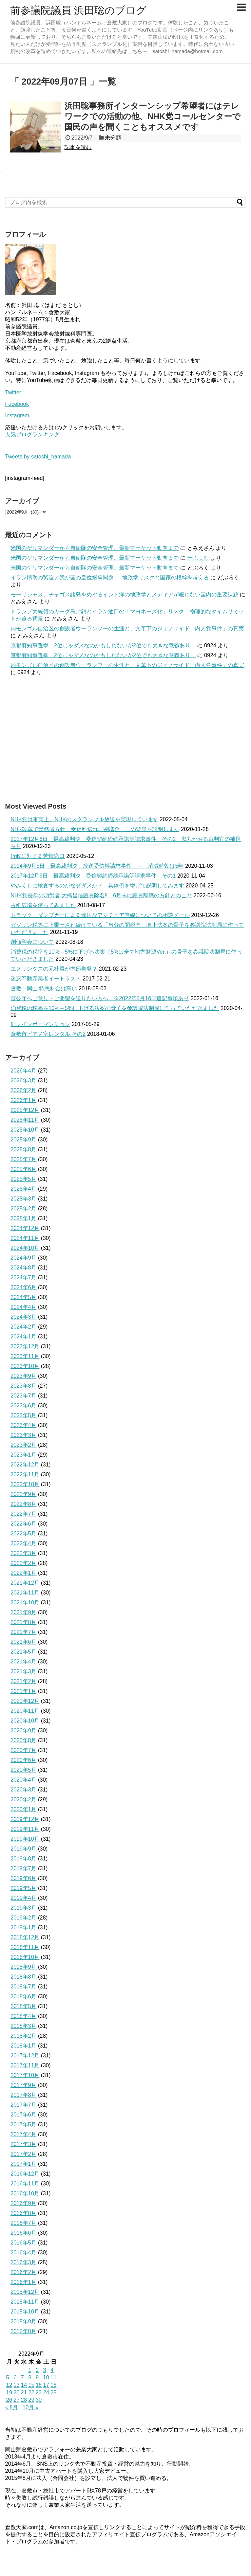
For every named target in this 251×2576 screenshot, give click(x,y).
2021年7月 (24, 1632)
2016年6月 (24, 2233)
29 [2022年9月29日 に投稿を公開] (31, 2400)
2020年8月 (24, 1740)
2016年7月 (24, 2223)
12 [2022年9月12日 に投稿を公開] (9, 2385)
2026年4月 (24, 1071)
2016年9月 (24, 2203)
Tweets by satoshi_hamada (38, 457)
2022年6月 (24, 1524)
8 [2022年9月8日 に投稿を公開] (29, 2377)
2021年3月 (24, 1671)
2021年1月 (24, 1691)
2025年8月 (24, 1149)
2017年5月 (24, 2124)
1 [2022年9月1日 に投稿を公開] (29, 2370)
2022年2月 (24, 1563)
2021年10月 (25, 1602)
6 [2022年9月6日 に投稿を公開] (15, 2377)
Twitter (13, 392)
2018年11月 (25, 1947)
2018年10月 (25, 1957)
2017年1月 (24, 2164)
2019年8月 (24, 1858)
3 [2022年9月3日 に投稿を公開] (44, 2370)
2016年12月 (25, 2174)
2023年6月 (24, 1405)
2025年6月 (24, 1169)
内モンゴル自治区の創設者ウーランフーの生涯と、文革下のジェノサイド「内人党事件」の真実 (127, 628)
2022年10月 (25, 1484)
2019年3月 (24, 1908)
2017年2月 (24, 2154)
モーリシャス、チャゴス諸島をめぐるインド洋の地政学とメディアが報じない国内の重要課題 (124, 594)
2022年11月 (25, 1474)
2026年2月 (24, 1090)
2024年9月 (24, 1258)
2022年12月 (25, 1464)
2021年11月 (25, 1593)
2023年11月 (25, 1356)
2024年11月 (25, 1238)
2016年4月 (24, 2252)
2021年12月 (25, 1583)
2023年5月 (24, 1415)
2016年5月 (24, 2243)
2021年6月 (24, 1642)
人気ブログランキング (32, 434)
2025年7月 (24, 1159)
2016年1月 (24, 2282)
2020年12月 (25, 1701)
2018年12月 (25, 1937)
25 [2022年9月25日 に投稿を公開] (54, 2392)
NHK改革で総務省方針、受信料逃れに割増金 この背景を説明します (95, 829)
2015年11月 (25, 2302)
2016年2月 (24, 2272)
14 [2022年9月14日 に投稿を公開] (24, 2385)
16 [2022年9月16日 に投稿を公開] (39, 2385)
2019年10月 (25, 1839)
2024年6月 (24, 1287)
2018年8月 (24, 1977)
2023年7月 (24, 1396)
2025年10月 (25, 1130)
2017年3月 (24, 2144)
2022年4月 (24, 1543)
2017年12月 (25, 2055)
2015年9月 (24, 2321)
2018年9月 (24, 1967)
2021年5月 (24, 1652)
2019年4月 (24, 1898)
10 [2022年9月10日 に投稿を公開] (46, 2377)
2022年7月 (24, 1514)
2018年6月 (24, 1996)
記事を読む (78, 147)
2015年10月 (25, 2311)
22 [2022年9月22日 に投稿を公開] (31, 2392)
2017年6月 (24, 2115)
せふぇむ (198, 558)
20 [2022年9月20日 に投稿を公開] (17, 2392)
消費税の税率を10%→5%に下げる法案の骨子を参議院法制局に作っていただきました (115, 1008)
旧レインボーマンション (40, 1024)
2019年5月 (24, 1888)
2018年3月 (24, 2026)
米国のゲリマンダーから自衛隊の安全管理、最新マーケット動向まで (95, 548)
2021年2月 (24, 1681)
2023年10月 (25, 1366)
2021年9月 (24, 1612)
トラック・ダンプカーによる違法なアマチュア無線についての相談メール (100, 915)
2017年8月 (24, 2095)
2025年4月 (24, 1189)
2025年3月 (24, 1199)
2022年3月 (24, 1553)
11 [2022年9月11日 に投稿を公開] (54, 2377)
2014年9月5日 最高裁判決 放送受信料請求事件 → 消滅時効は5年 (97, 866)
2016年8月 (24, 2213)
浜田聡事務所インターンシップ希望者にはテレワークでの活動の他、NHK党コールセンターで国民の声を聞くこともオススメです (152, 116)
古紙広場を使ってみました (43, 905)
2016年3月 (24, 2262)
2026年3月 (24, 1080)
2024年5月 (24, 1297)
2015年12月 (25, 2292)
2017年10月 (25, 2075)
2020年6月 (24, 1760)
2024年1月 (24, 1336)
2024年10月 (25, 1248)
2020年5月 (24, 1770)
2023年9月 (24, 1376)
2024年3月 (24, 1317)
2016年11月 (25, 2183)
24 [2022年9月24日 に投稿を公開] (46, 2392)
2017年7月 (24, 2105)
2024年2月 (24, 1327)
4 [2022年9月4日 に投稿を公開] (52, 2370)
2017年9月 (24, 2085)
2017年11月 (25, 2065)
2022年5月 (24, 1533)
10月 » (31, 2407)
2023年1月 (24, 1455)
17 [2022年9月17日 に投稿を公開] (46, 2385)
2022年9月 (24, 1494)
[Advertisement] (125, 739)
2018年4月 (24, 2016)
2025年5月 (24, 1179)
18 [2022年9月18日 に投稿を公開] (54, 2385)
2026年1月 (24, 1100)
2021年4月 (24, 1661)
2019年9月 (24, 1849)
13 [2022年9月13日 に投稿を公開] (17, 2385)
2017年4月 (24, 2134)
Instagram (17, 415)
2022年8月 (24, 1504)
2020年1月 (24, 1809)
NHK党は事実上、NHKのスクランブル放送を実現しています (84, 819)
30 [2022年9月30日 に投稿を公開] (39, 2400)
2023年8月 (24, 1386)
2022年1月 (24, 1573)
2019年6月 (24, 1878)
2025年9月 (24, 1139)
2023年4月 (24, 1425)
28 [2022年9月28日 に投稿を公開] (24, 2400)
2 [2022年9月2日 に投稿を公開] (37, 2370)
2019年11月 (25, 1829)
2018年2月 (24, 2036)
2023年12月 (25, 1346)
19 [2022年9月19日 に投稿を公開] (9, 2392)
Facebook (17, 404)
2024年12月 (25, 1228)
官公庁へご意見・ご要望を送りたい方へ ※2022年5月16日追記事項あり (100, 998)
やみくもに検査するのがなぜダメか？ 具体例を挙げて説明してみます (97, 885)
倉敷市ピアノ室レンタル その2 (48, 1034)
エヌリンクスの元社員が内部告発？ (54, 969)
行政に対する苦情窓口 (38, 856)
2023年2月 (24, 1445)
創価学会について (32, 942)
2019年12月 (25, 1819)
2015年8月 (24, 2331)
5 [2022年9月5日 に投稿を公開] (7, 2377)
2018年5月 (24, 2006)
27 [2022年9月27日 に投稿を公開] (17, 2400)
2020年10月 (25, 1721)
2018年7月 (24, 1986)
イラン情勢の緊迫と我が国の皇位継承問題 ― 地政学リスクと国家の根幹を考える (110, 577)
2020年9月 (24, 1730)
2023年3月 (24, 1435)
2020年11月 (25, 1711)
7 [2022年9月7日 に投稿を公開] (22, 2377)
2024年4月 (24, 1307)
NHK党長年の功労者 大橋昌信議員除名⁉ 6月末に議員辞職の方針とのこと (101, 895)
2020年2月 (24, 1799)
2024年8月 (24, 1268)
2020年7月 (24, 1750)
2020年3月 (24, 1790)
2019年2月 (24, 1918)
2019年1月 (24, 1927)
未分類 (113, 138)
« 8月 (11, 2407)
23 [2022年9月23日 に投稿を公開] (39, 2392)
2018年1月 (24, 2046)
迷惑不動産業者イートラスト (46, 978)
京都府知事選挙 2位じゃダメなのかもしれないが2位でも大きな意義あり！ (103, 645)
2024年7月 (24, 1277)
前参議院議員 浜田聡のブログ (78, 10)
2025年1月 (24, 1218)
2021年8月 (24, 1622)
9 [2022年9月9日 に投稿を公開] (37, 2377)
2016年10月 (25, 2193)
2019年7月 (24, 1868)
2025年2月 (24, 1208)
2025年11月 (25, 1120)
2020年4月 (24, 1780)
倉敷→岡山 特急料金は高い (44, 988)
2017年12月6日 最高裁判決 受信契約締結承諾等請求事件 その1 (93, 876)
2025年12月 (25, 1110)
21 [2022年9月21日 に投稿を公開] (24, 2392)
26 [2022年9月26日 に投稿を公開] (9, 2400)
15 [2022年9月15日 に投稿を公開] (31, 2385)
